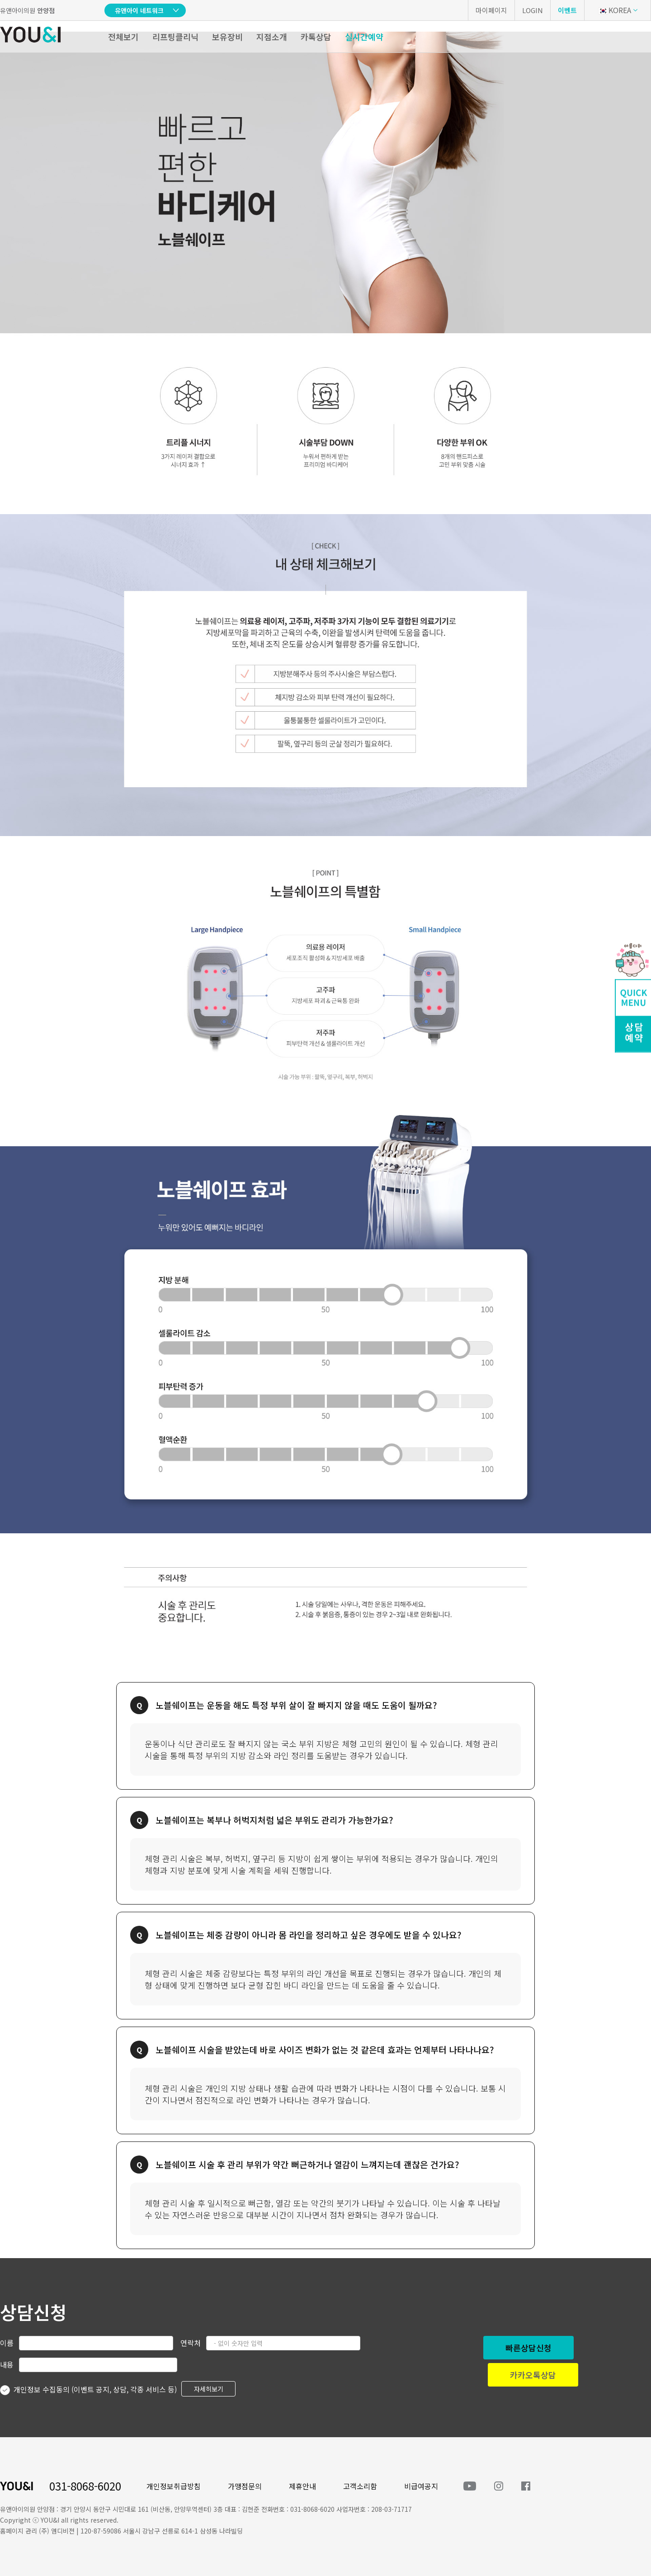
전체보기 (123, 37)
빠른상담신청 (528, 2348)
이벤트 (567, 10)
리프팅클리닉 (175, 37)
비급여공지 (421, 2486)
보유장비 (227, 37)
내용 (7, 2364)
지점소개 (271, 37)
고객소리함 (360, 2486)
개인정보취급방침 (173, 2486)
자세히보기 (208, 2388)
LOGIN (532, 10)
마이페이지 (491, 10)
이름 (7, 2342)
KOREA (614, 10)
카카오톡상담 (533, 2375)
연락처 (190, 2342)
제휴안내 (302, 2486)
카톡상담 (316, 37)
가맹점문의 (245, 2486)
